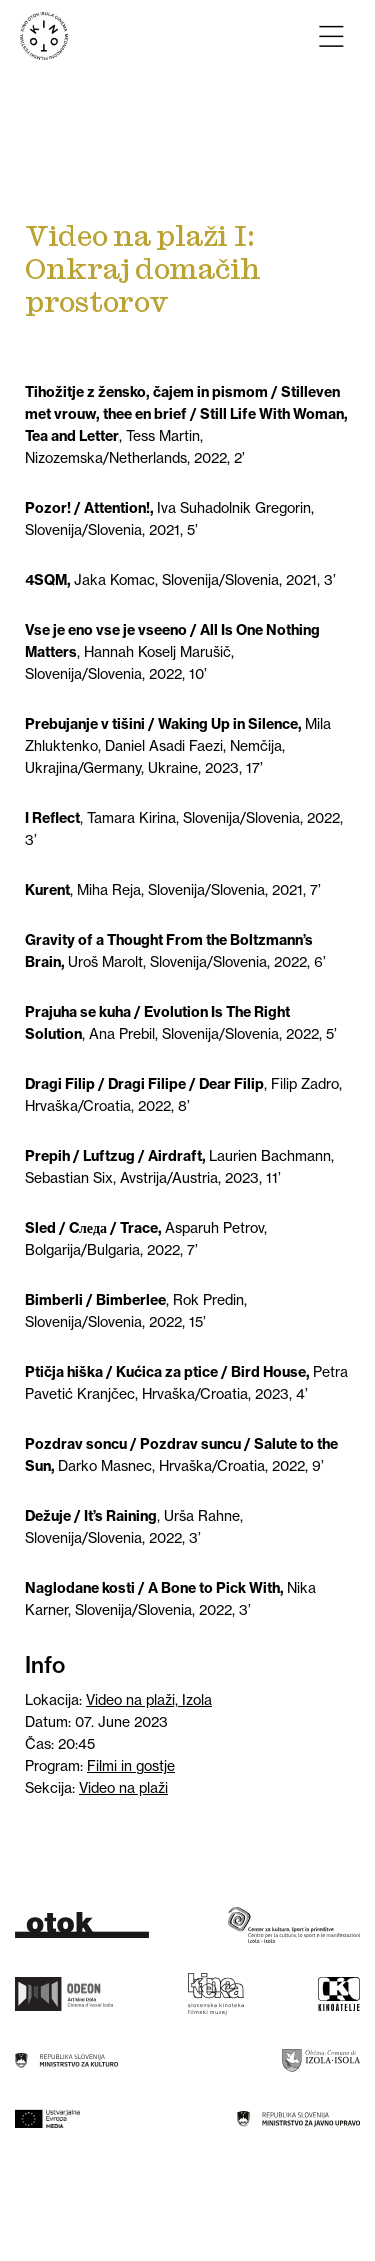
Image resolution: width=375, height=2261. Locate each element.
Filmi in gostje (131, 1766)
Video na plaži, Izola (149, 1700)
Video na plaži (123, 1788)
